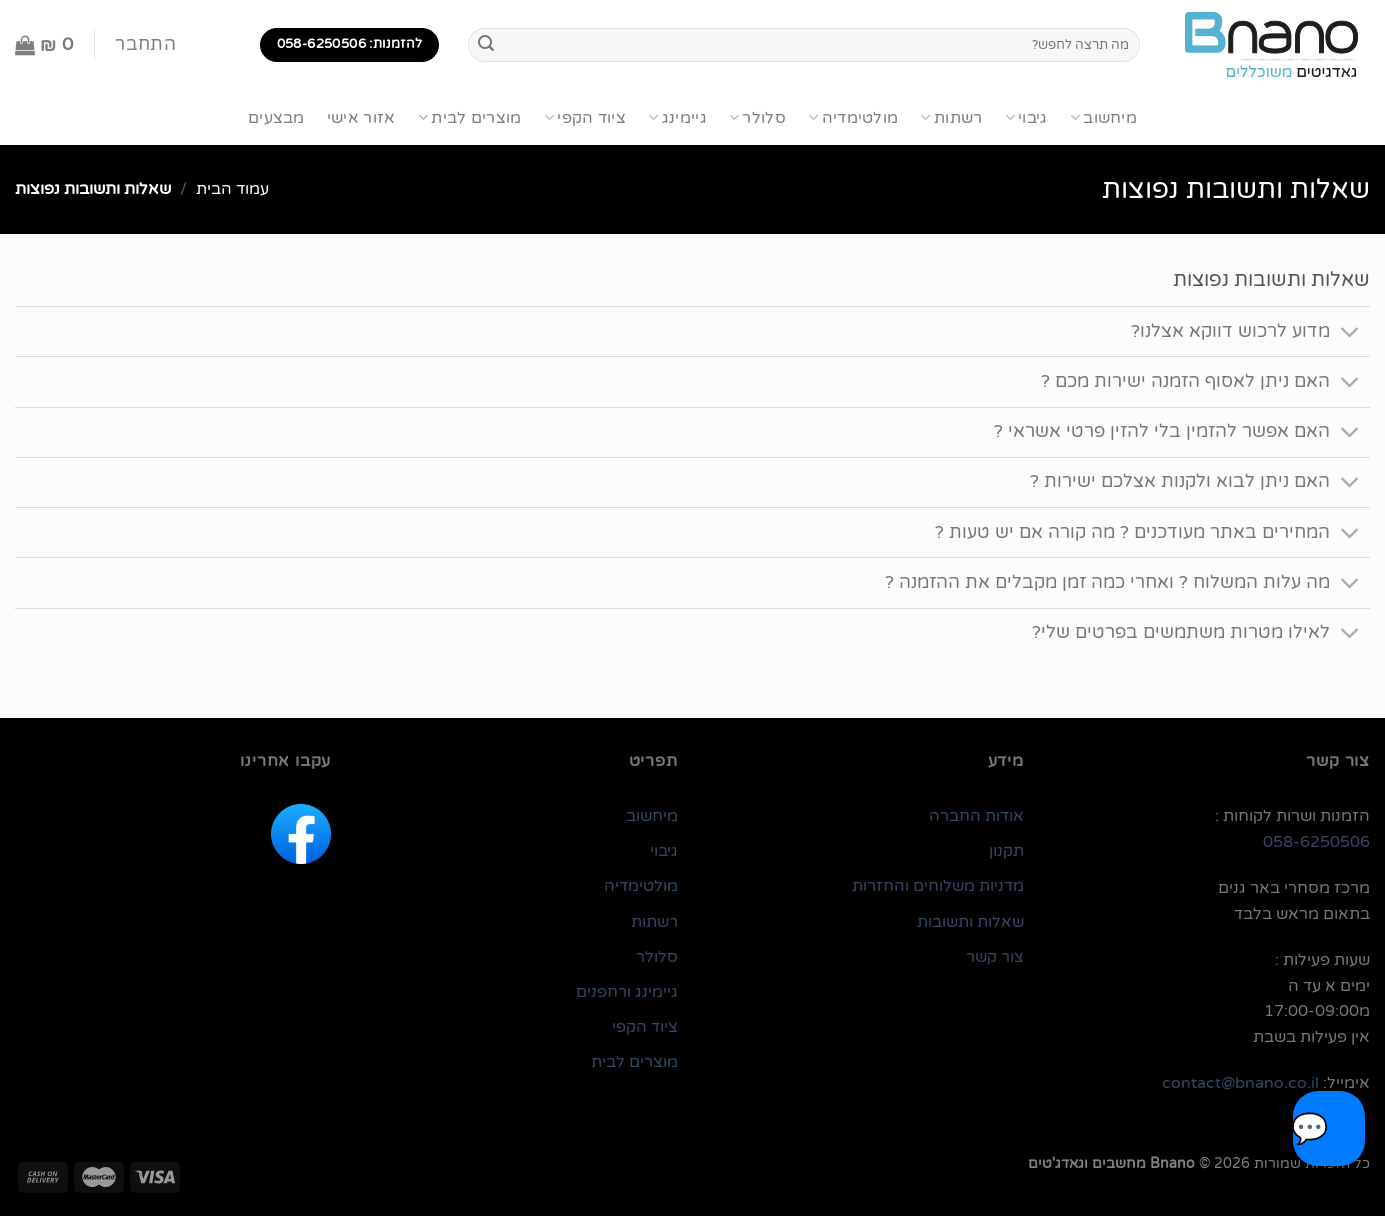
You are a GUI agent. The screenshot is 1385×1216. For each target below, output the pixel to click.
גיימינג (677, 118)
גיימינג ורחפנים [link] (627, 992)
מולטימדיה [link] (641, 886)
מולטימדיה (853, 118)
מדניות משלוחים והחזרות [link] (938, 886)
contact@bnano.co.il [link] (1240, 1083)
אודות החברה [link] (976, 816)
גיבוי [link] (664, 851)
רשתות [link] (654, 922)
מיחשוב (1103, 118)
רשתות (951, 118)
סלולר (757, 118)
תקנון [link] (1006, 851)
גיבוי (1026, 118)
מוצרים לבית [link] (634, 1062)
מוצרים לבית (470, 118)
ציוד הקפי (585, 118)
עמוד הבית (232, 189)
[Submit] (486, 45)
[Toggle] (1350, 333)
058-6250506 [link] (1316, 842)
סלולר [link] (657, 957)
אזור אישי (361, 118)
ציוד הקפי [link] (645, 1027)
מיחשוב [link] (652, 816)
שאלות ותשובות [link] (970, 922)
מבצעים (276, 118)
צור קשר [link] (995, 957)
